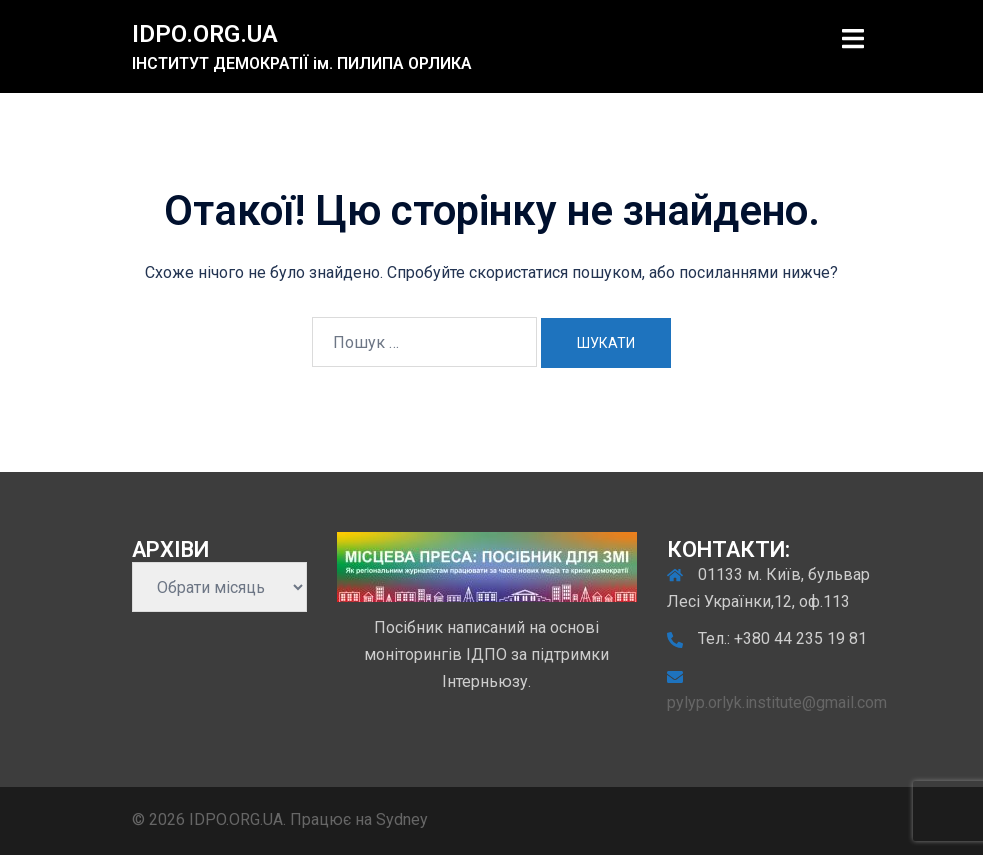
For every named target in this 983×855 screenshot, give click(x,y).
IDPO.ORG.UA (205, 34)
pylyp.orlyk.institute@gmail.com (777, 702)
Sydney (402, 819)
